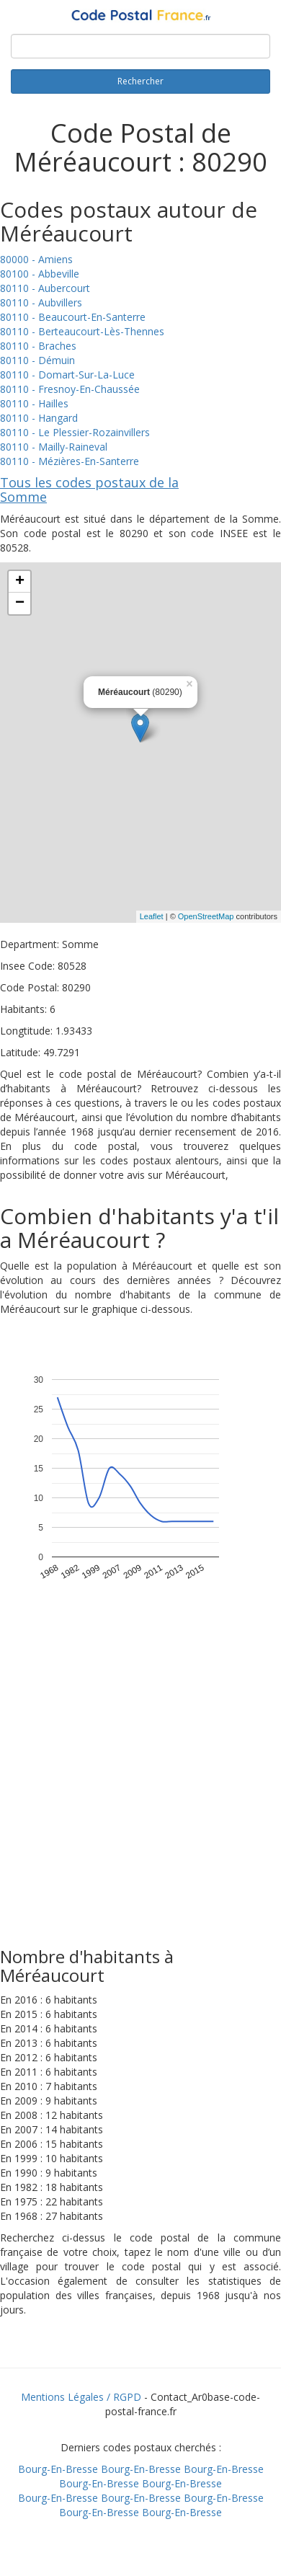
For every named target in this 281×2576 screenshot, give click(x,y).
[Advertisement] (135, 1798)
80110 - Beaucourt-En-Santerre (73, 317)
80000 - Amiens (36, 259)
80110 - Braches (38, 346)
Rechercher (140, 81)
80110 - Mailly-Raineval (53, 446)
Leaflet (152, 916)
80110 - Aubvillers (41, 302)
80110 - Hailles (34, 403)
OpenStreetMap (206, 916)
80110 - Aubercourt (45, 288)
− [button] (19, 603)
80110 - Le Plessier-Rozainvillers (75, 432)
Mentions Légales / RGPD (81, 2397)
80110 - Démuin (37, 360)
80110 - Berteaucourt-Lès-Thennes (82, 331)
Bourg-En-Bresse (58, 2469)
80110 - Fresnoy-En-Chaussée (70, 389)
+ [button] (19, 582)
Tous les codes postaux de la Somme (89, 489)
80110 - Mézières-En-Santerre (69, 461)
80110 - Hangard (39, 418)
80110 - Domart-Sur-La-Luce (67, 374)
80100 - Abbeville (39, 273)
